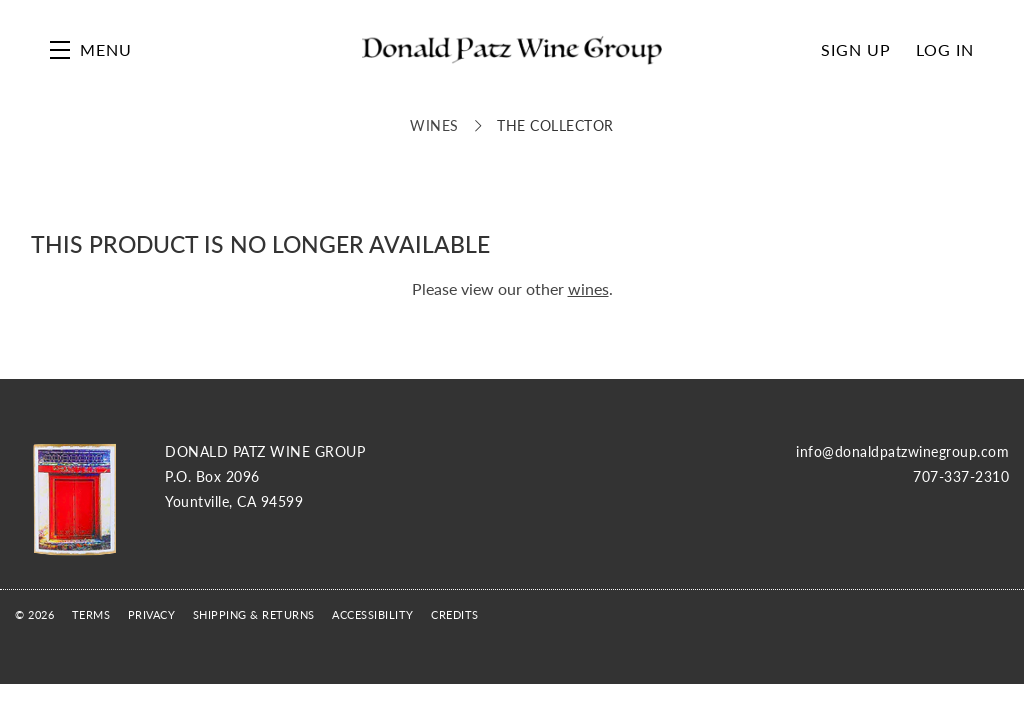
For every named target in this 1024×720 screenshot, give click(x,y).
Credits (455, 614)
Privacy (152, 614)
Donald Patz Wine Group (512, 50)
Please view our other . (512, 288)
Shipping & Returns (254, 614)
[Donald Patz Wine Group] (75, 499)
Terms (91, 614)
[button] (91, 50)
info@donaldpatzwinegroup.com (902, 451)
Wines (434, 125)
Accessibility (373, 614)
